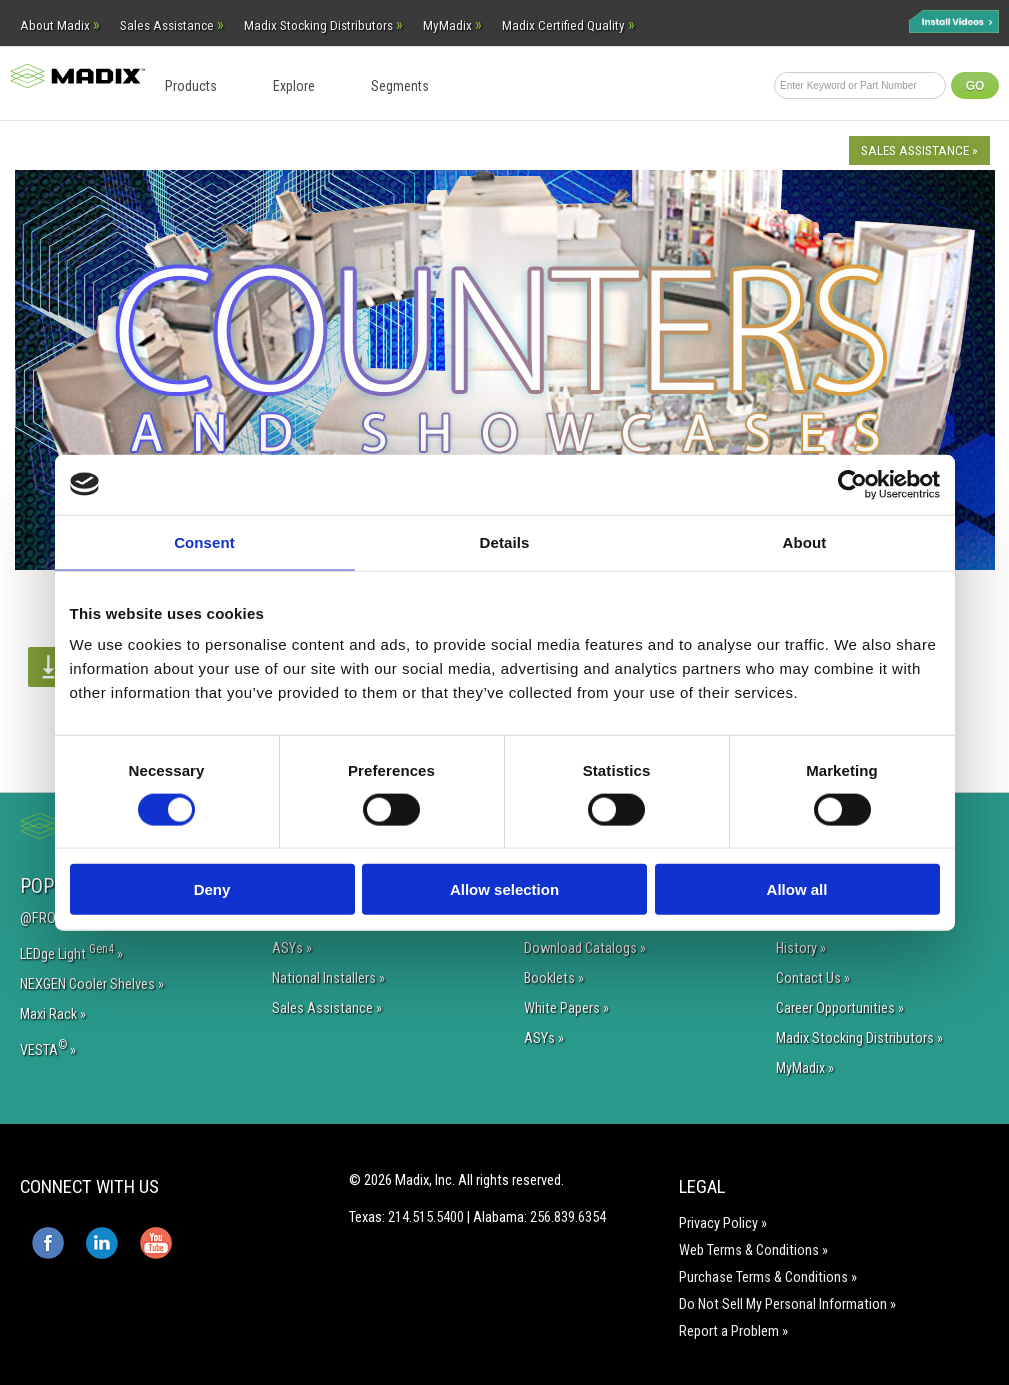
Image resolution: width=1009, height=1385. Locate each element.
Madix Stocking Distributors (323, 25)
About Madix (60, 25)
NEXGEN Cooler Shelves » (92, 984)
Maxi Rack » (53, 1014)
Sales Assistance (172, 25)
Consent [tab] (204, 541)
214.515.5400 (426, 1217)
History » (801, 948)
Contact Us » (813, 978)
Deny (212, 889)
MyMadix (452, 25)
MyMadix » (805, 1068)
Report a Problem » (733, 1331)
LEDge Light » (71, 952)
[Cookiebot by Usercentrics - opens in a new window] (852, 484)
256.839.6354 (568, 1217)
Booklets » (554, 978)
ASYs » (292, 948)
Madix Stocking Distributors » (859, 1038)
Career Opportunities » (840, 1008)
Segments (400, 86)
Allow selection (504, 889)
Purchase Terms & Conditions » (768, 1277)
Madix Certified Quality (568, 25)
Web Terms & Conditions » (753, 1250)
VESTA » (48, 1048)
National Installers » (328, 978)
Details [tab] (505, 541)
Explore (294, 86)
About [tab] (805, 541)
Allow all (797, 889)
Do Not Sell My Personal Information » (787, 1304)
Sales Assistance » (919, 150)
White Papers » (566, 1008)
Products (191, 86)
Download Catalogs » (585, 948)
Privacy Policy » (723, 1223)
